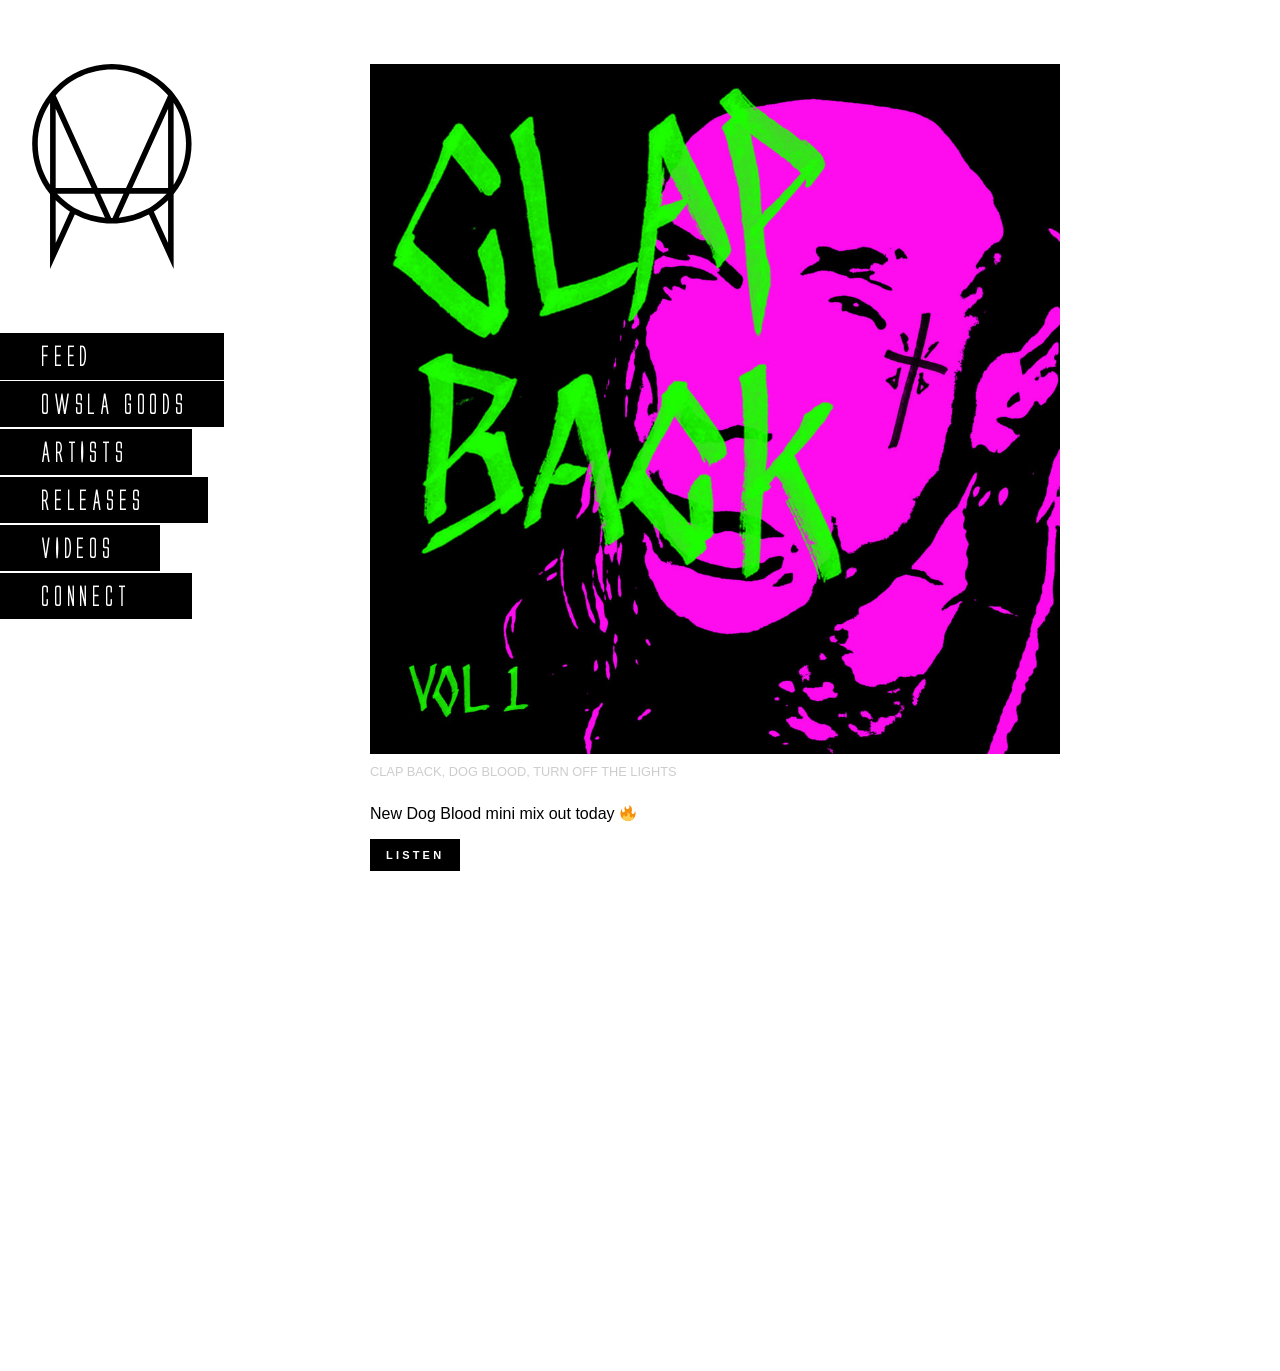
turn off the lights (604, 771)
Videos (77, 547)
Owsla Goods (113, 403)
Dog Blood (488, 771)
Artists (83, 451)
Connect (85, 595)
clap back (406, 771)
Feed (65, 355)
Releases (91, 499)
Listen (415, 855)
